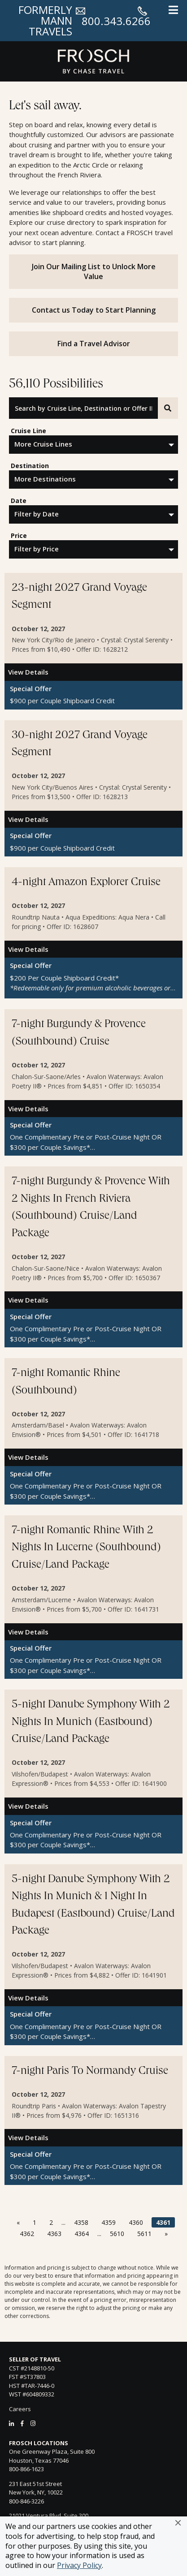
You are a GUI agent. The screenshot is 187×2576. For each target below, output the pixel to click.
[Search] (168, 408)
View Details (28, 671)
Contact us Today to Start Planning (94, 310)
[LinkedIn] (11, 2423)
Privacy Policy (79, 2565)
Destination (30, 465)
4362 (27, 2233)
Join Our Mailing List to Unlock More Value (94, 271)
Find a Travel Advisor (93, 343)
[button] (178, 2522)
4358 (81, 2222)
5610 (117, 2233)
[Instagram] (32, 2423)
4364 (81, 2233)
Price (19, 535)
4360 (136, 2222)
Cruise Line (28, 430)
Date (18, 500)
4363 (54, 2233)
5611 (144, 2233)
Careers (20, 2409)
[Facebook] (22, 2423)
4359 (108, 2222)
